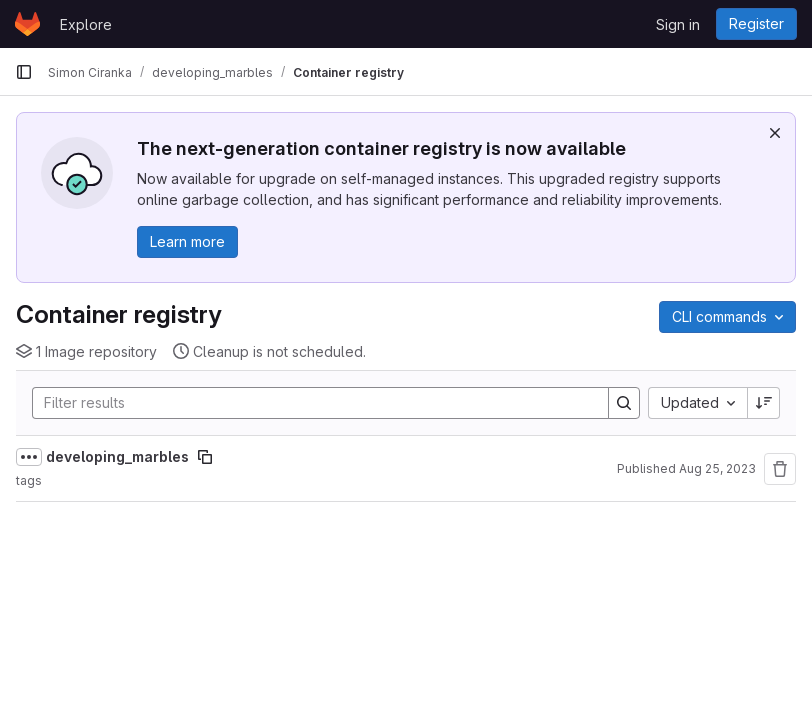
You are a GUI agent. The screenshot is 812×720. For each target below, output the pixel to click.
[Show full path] (29, 457)
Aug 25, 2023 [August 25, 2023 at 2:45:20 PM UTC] (717, 468)
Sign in (678, 24)
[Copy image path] (205, 457)
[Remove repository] (780, 469)
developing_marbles (117, 456)
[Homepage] (27, 24)
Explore (86, 24)
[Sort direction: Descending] (764, 403)
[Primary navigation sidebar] (24, 72)
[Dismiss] (775, 133)
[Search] (310, 403)
